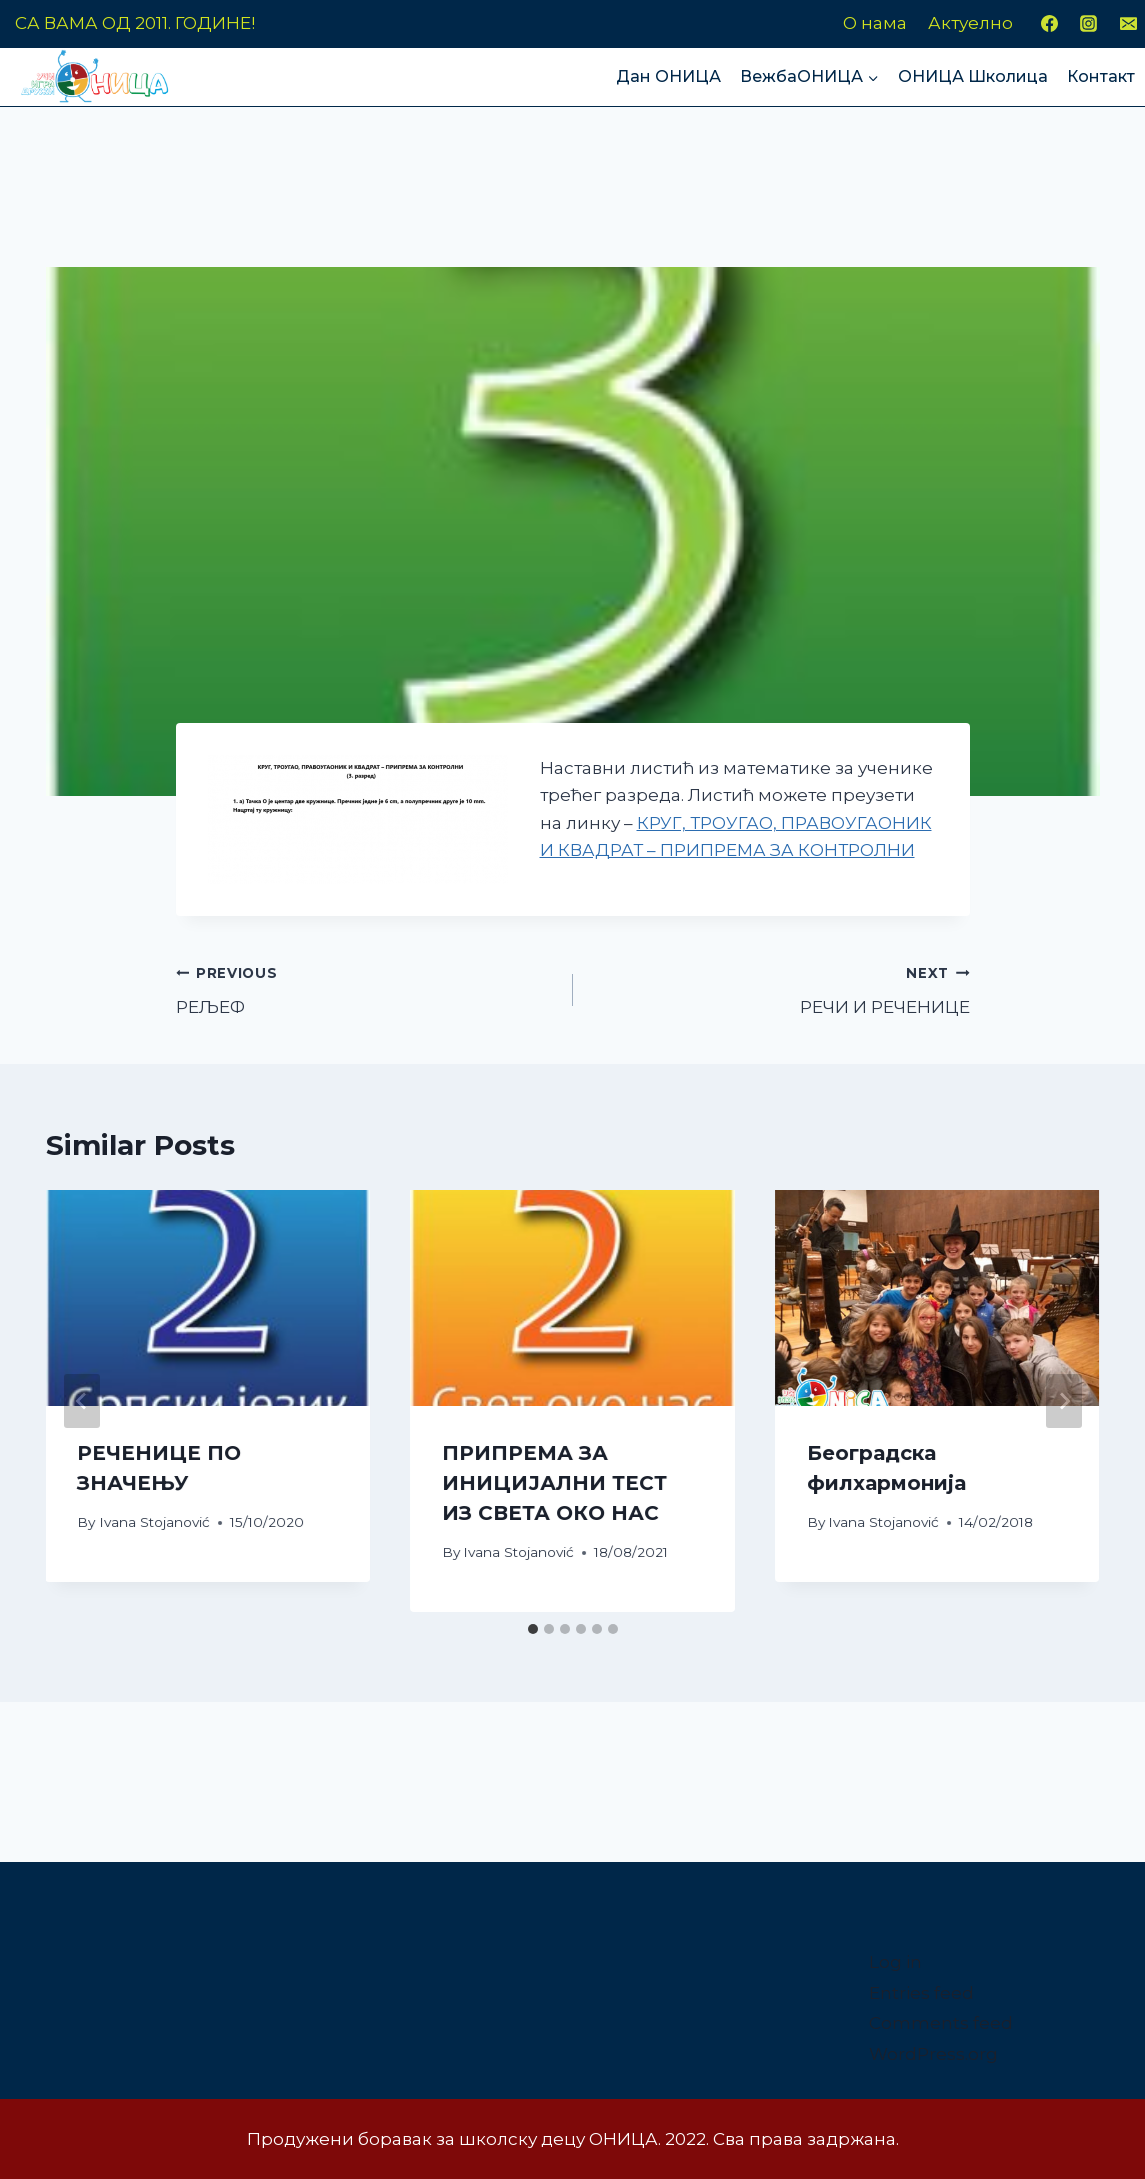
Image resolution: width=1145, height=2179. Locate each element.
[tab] (533, 1629)
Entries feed (921, 1993)
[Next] (1064, 1401)
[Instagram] (1089, 24)
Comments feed (941, 2023)
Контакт (1101, 76)
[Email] (1128, 24)
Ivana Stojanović (154, 1522)
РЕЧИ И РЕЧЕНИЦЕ (780, 988)
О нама (875, 23)
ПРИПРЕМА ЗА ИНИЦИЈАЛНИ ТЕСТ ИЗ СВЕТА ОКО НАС (554, 1483)
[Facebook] (1050, 24)
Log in (895, 1962)
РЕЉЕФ (366, 988)
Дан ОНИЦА (668, 76)
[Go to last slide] (82, 1401)
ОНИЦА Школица (973, 76)
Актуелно (970, 23)
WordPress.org (933, 2054)
